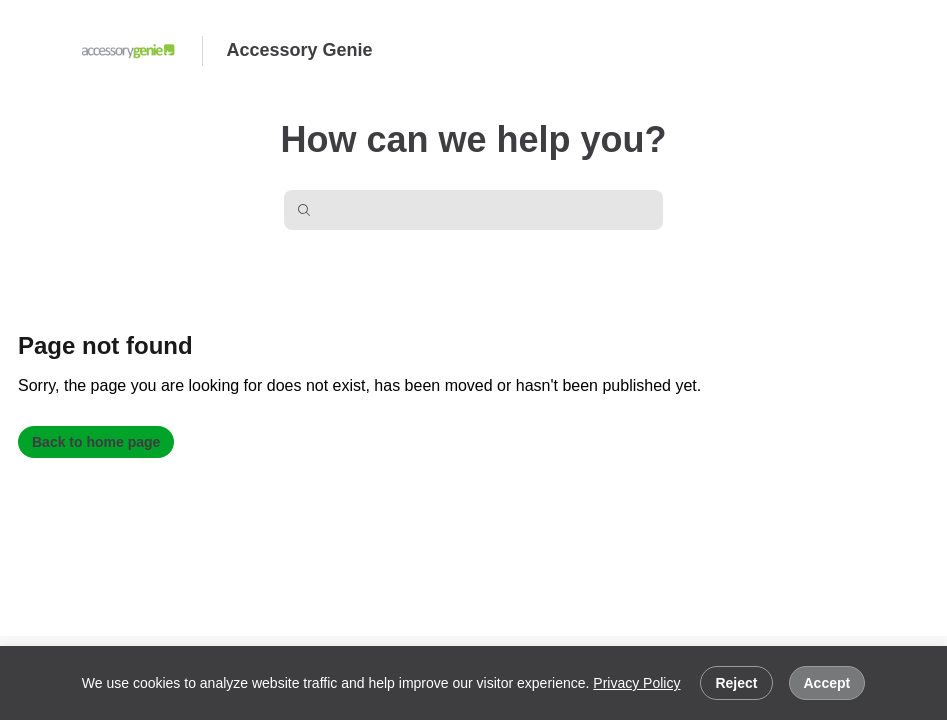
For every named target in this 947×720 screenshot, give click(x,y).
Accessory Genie (300, 50)
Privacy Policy (636, 683)
